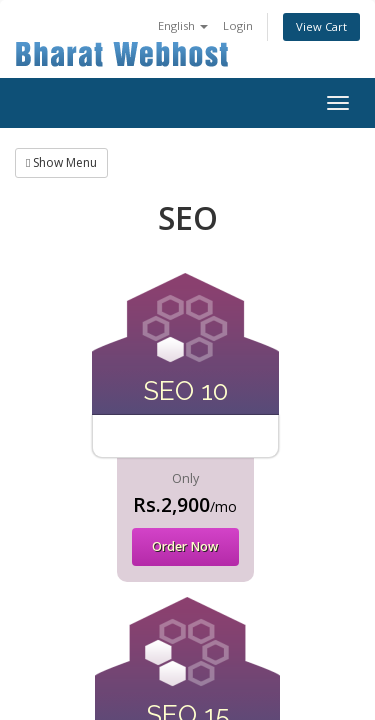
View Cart (321, 26)
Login (238, 25)
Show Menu (61, 162)
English (183, 25)
